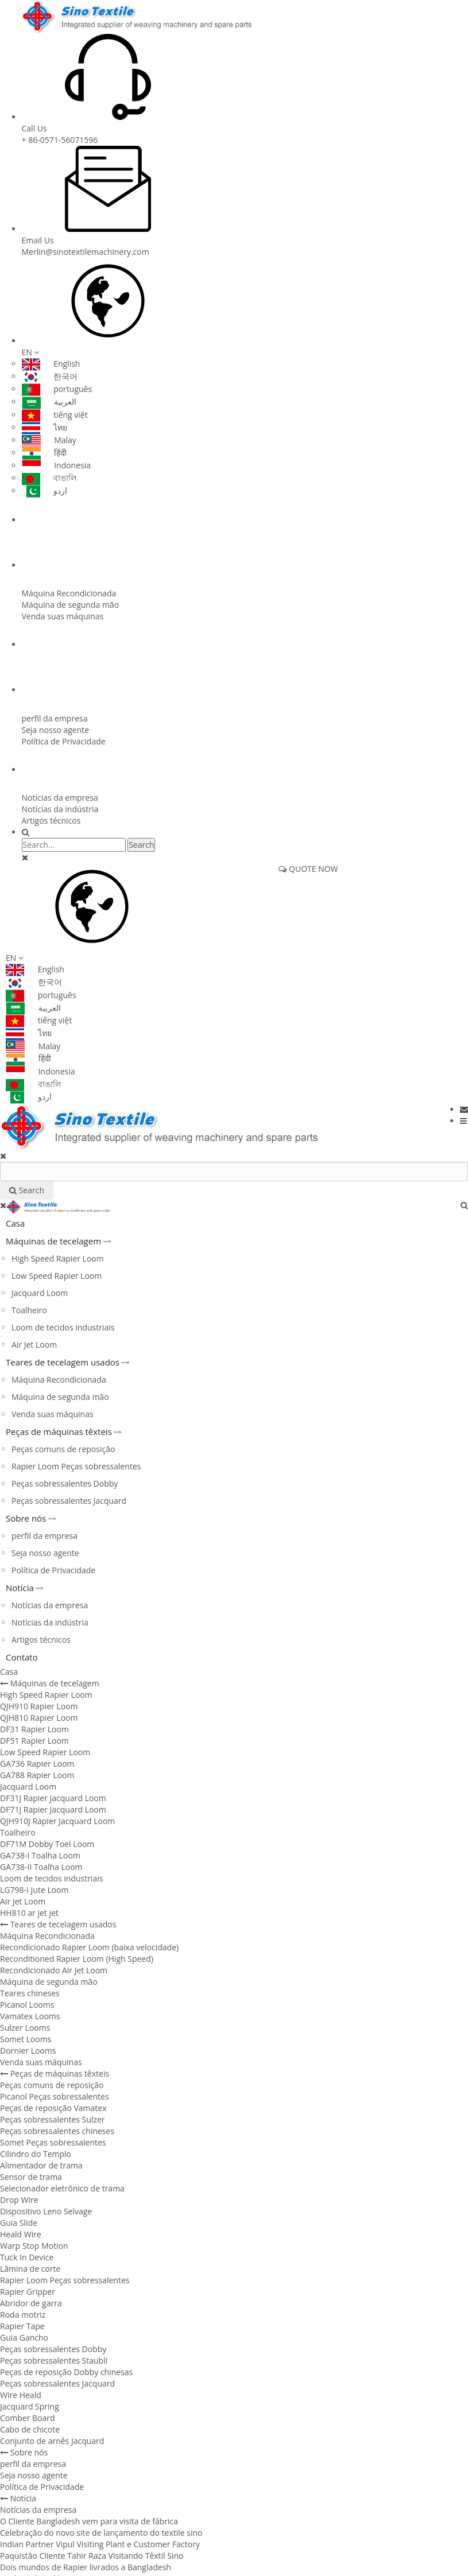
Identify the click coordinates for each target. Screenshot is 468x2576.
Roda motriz (22, 2314)
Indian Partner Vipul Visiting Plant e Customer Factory (100, 2544)
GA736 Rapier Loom (37, 1763)
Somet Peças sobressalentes (53, 2142)
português (57, 388)
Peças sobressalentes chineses (57, 2130)
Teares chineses (30, 1993)
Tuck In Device (26, 2257)
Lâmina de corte (30, 2268)
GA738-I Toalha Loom (40, 1855)
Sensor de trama (31, 2176)
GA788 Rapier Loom (37, 1775)
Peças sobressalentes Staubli (53, 2360)
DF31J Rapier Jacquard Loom (53, 1798)
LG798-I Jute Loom (34, 1889)
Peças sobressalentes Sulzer (52, 2119)
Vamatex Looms (30, 2016)
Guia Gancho (24, 2337)
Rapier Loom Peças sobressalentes (76, 1466)
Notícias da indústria (60, 809)
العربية (49, 401)
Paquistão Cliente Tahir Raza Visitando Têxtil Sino (91, 2555)
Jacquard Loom (39, 1292)
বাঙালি (49, 477)
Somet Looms (25, 2039)
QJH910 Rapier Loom (39, 1706)
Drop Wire (19, 2199)
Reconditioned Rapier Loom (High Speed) (76, 1958)
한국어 (50, 376)
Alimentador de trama (41, 2165)
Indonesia (56, 465)
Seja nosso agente (56, 729)
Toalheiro (29, 1310)
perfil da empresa (55, 718)
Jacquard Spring (29, 2406)
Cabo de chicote (30, 2429)
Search (141, 844)
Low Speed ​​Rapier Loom (56, 1275)
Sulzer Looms (25, 2027)
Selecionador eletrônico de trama (62, 2188)
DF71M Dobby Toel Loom (47, 1843)
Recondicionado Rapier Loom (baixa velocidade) (89, 1947)
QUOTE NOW (308, 868)
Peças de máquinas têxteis (76, 644)
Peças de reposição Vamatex (53, 2107)
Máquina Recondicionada (69, 593)
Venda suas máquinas (63, 616)
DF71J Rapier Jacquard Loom (53, 1809)
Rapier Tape (22, 2326)
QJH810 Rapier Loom (39, 1717)
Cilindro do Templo (35, 2153)
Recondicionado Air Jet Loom (53, 1970)
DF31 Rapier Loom (34, 1729)
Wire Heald (20, 2394)
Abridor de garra (31, 2303)
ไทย (45, 427)
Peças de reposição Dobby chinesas (66, 2371)
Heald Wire (20, 2234)
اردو (45, 490)
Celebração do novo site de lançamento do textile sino (101, 2532)
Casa (15, 1223)
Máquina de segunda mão (70, 604)
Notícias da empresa (60, 797)
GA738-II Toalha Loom (41, 1866)
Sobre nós (47, 690)
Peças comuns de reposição (63, 1449)
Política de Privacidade (64, 741)
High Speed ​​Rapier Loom (57, 1258)
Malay (49, 439)
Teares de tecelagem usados (79, 565)
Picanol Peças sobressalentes (54, 2096)
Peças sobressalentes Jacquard (68, 1500)
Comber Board (27, 2417)
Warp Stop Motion (34, 2245)
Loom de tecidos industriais (62, 1327)
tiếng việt (55, 414)
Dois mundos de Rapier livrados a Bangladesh (85, 2567)
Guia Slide (18, 2222)
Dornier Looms (28, 2050)
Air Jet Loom (34, 1344)
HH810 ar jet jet (29, 1912)
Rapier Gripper (27, 2291)
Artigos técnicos (51, 820)
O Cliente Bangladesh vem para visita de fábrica (89, 2521)
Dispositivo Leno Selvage (46, 2211)
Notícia (42, 770)
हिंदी (44, 452)
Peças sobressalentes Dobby (64, 1483)
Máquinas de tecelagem (71, 520)
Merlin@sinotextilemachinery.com (85, 251)
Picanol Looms (27, 2004)
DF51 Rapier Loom (34, 1740)
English (51, 363)
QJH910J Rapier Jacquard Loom (57, 1820)
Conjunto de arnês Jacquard (52, 2440)
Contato (22, 1657)
